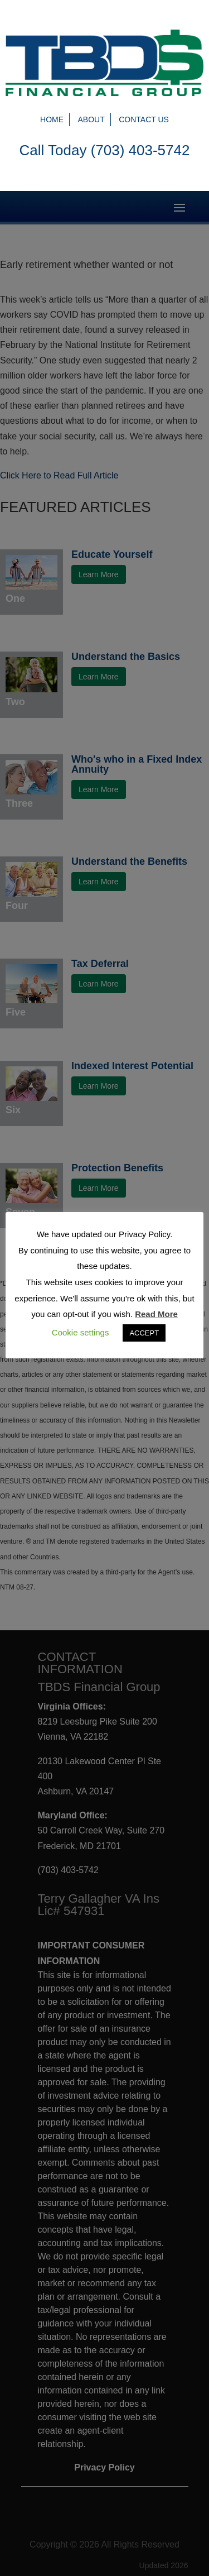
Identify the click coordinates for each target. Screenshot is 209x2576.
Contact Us (144, 119)
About (91, 119)
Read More (156, 1314)
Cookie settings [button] (80, 1332)
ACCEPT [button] (144, 1333)
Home (52, 119)
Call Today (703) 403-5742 (105, 150)
